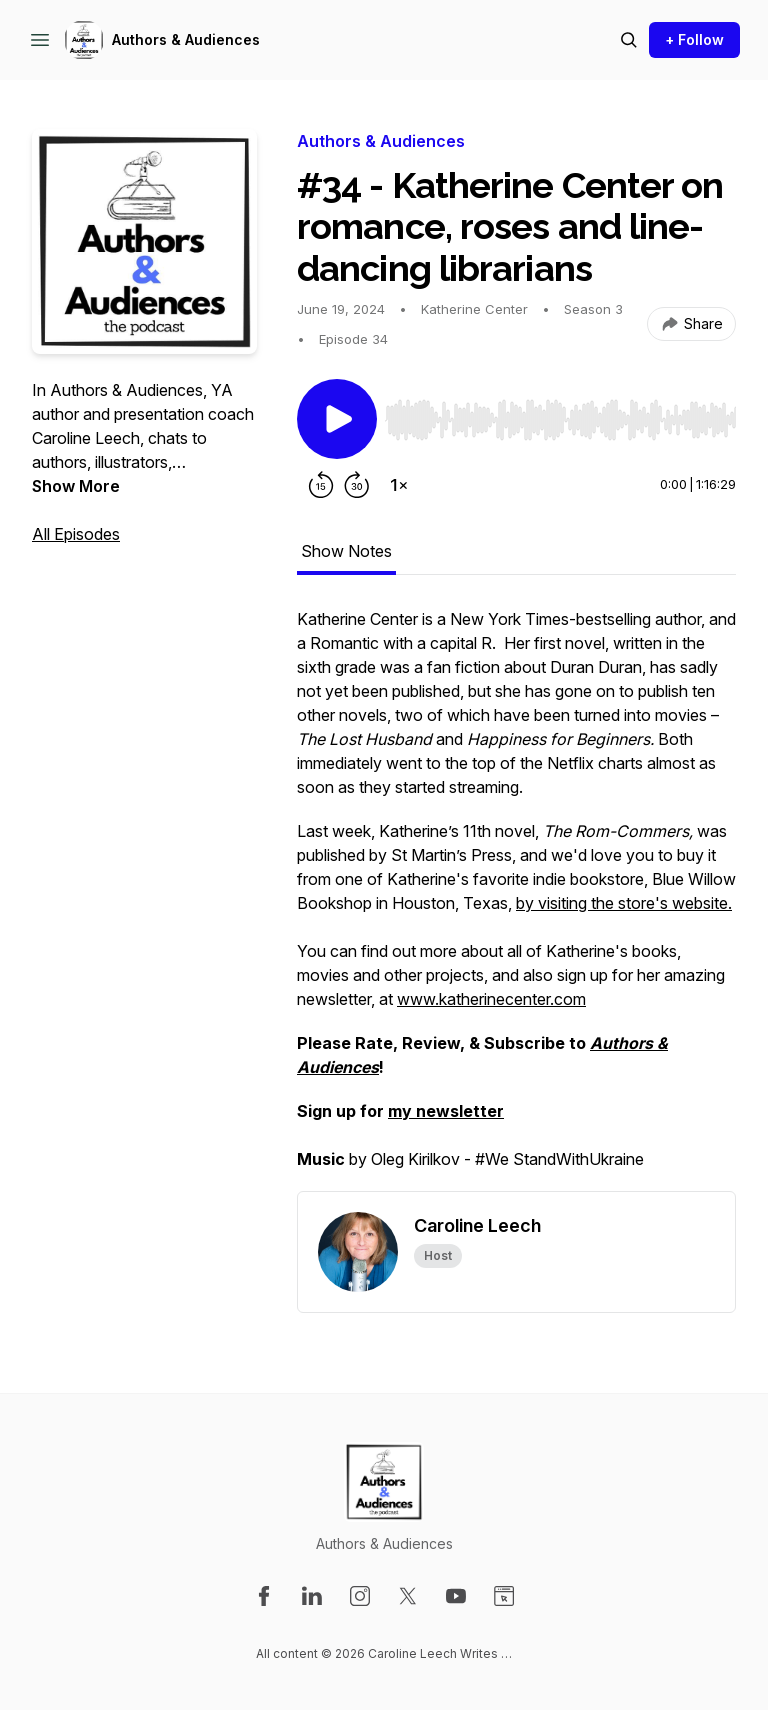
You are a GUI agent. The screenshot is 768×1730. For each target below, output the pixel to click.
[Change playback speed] (399, 485)
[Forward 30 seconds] (357, 485)
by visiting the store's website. (624, 903)
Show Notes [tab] (346, 551)
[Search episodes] (629, 40)
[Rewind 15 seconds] (321, 485)
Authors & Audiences (186, 39)
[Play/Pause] (337, 419)
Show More (76, 486)
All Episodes (76, 534)
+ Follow (694, 39)
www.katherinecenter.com (491, 999)
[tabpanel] (516, 899)
